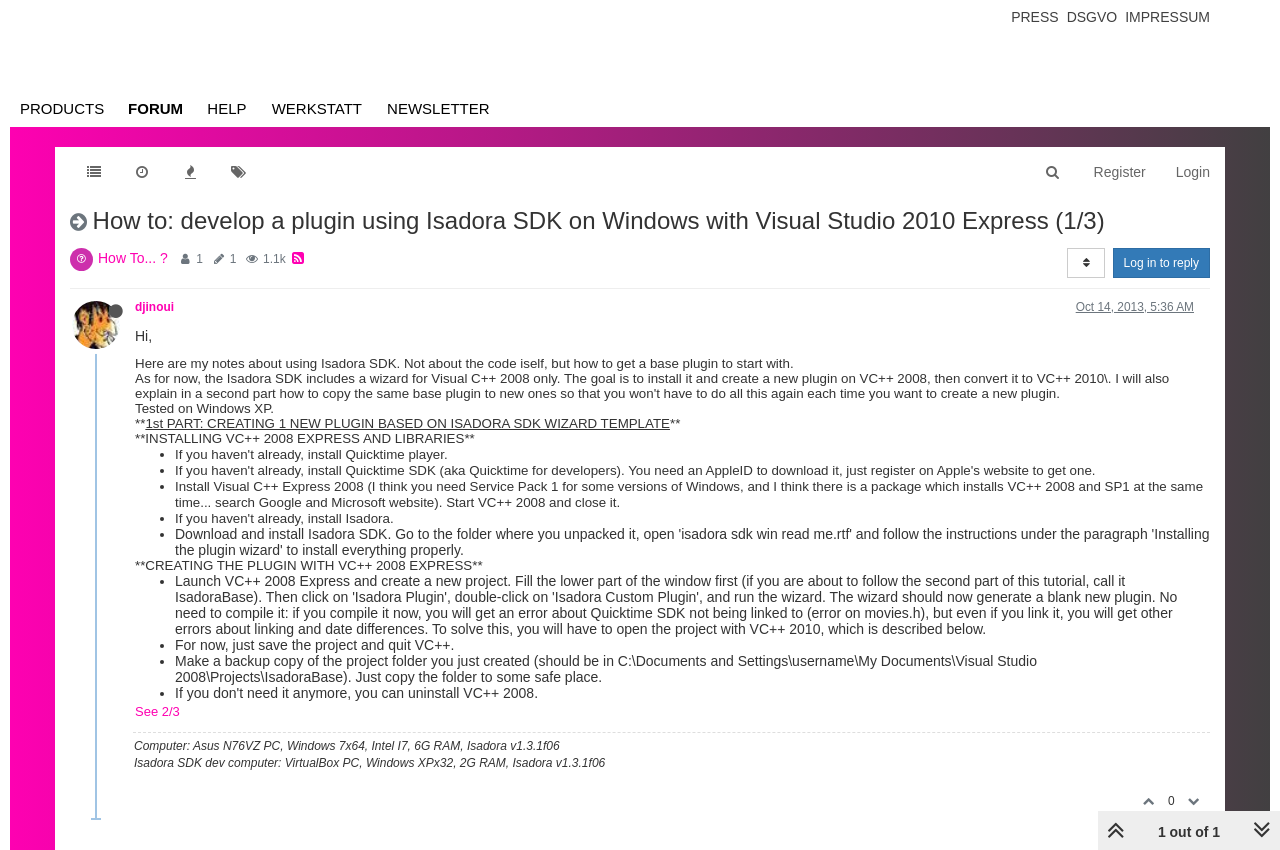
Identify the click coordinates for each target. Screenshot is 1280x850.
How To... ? (133, 258)
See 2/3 (157, 711)
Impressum (1167, 17)
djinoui (154, 307)
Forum (155, 108)
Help (226, 108)
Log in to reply (1161, 263)
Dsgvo (1092, 17)
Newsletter (438, 108)
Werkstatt (317, 108)
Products (62, 108)
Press (1034, 17)
